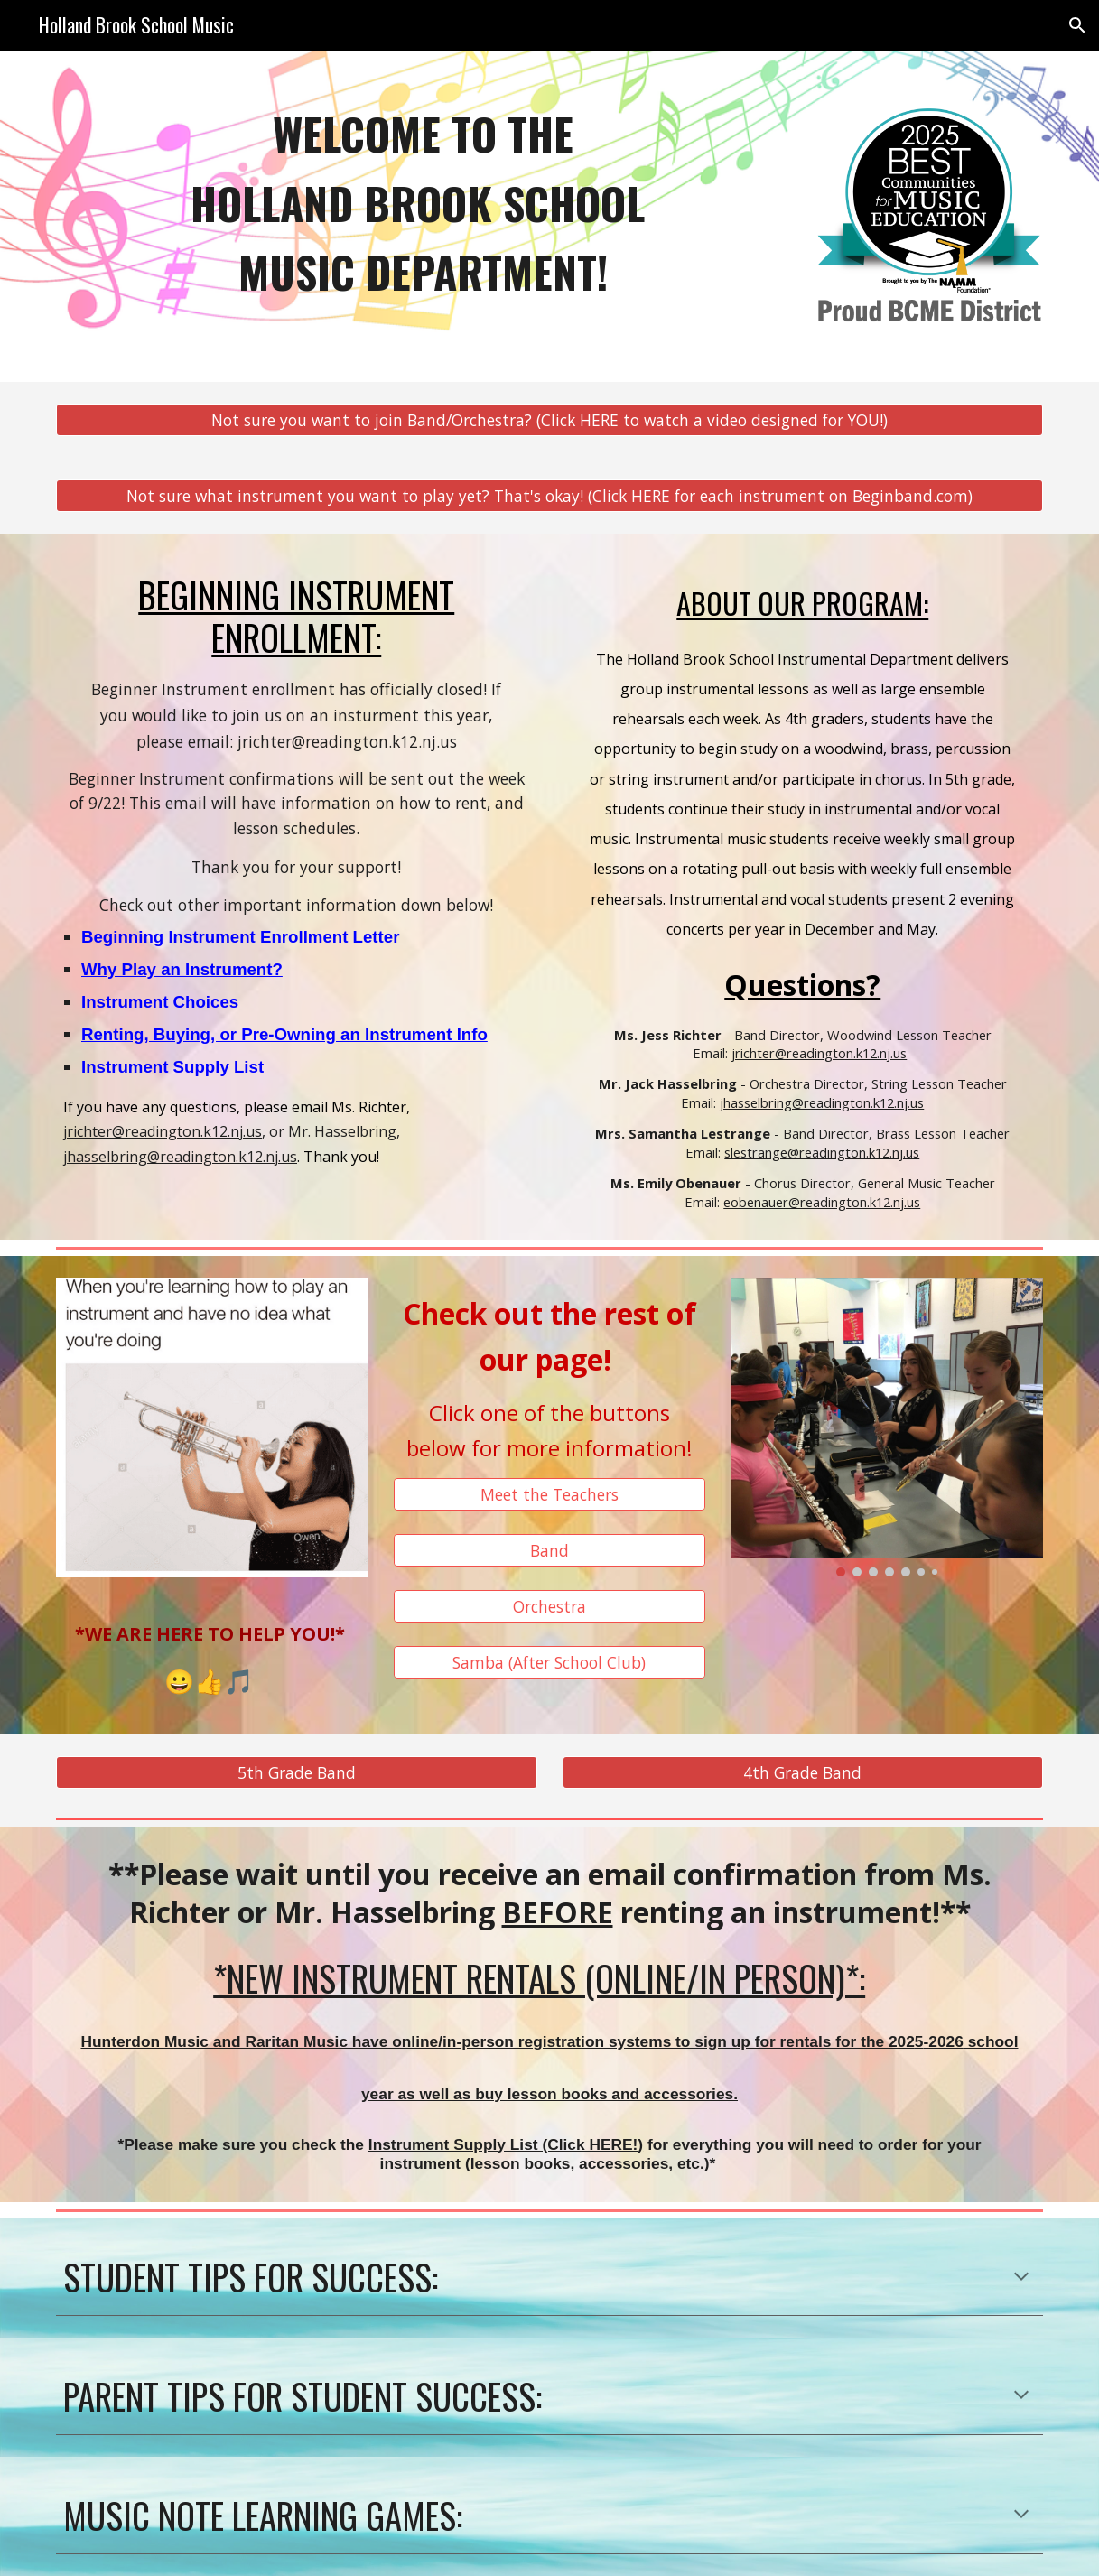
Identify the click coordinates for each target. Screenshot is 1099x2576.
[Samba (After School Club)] (550, 1662)
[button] (1077, 25)
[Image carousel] (887, 1427)
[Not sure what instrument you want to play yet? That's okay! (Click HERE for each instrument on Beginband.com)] (549, 496)
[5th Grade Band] (296, 1773)
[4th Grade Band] (803, 1773)
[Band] (550, 1550)
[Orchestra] (550, 1606)
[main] (423, 203)
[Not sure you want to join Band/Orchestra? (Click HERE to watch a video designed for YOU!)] (549, 420)
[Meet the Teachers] (550, 1494)
